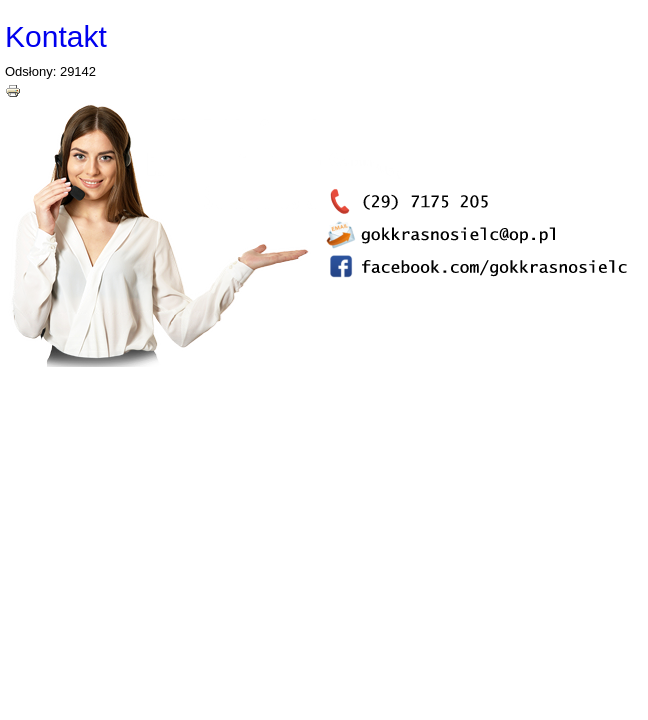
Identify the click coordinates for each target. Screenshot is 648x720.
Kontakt (56, 36)
